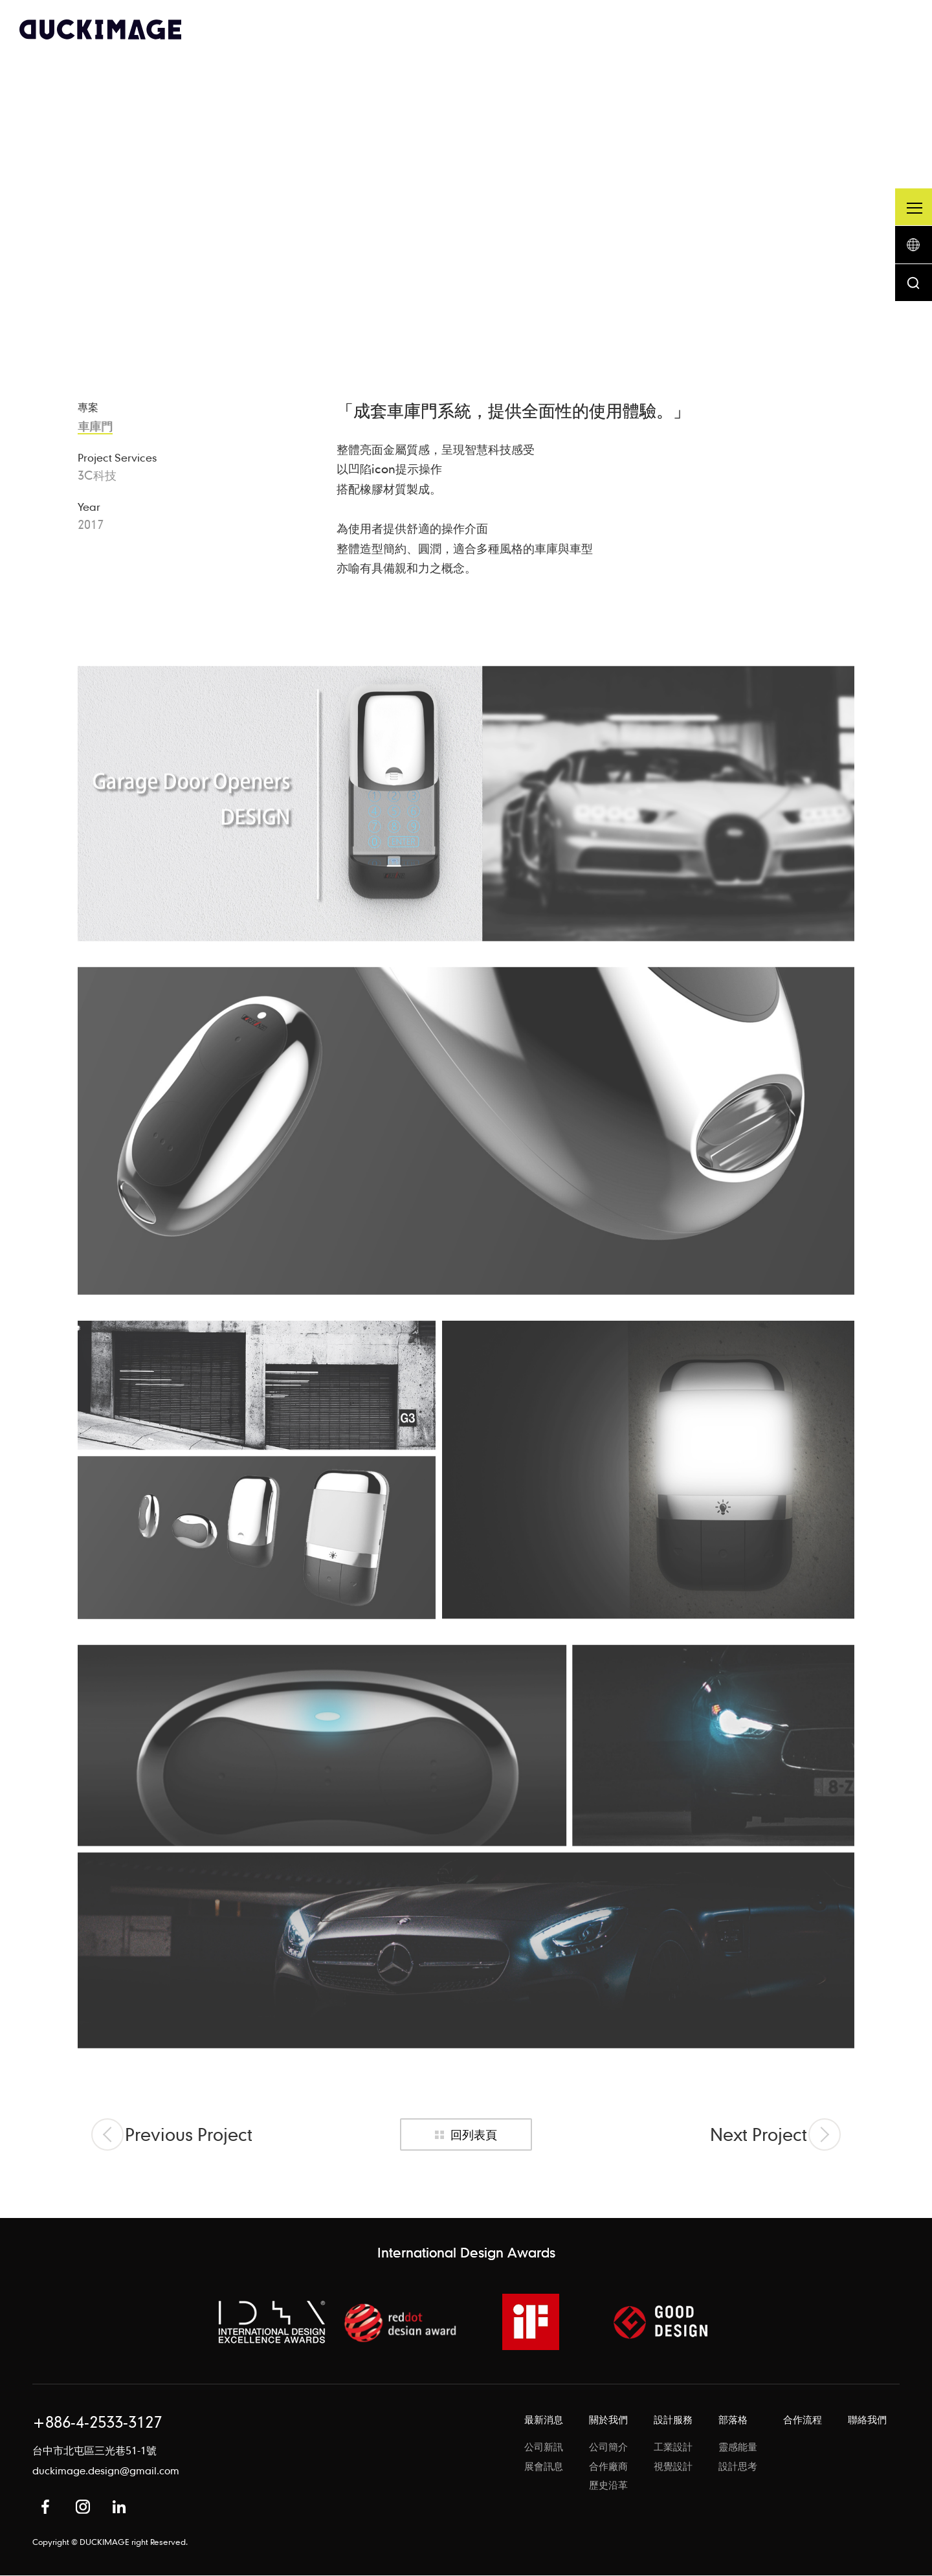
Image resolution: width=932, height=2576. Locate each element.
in (119, 2507)
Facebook (45, 2507)
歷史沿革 (608, 2487)
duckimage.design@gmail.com (105, 2471)
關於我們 (608, 2421)
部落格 (733, 2421)
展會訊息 (543, 2467)
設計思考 (737, 2467)
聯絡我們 (867, 2421)
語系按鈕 (912, 247)
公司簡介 (608, 2448)
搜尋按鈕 (912, 286)
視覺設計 (673, 2467)
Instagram (83, 2507)
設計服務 (673, 2421)
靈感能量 (737, 2448)
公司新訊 (543, 2448)
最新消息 (543, 2421)
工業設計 (673, 2448)
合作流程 (802, 2421)
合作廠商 (608, 2467)
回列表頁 (473, 2134)
